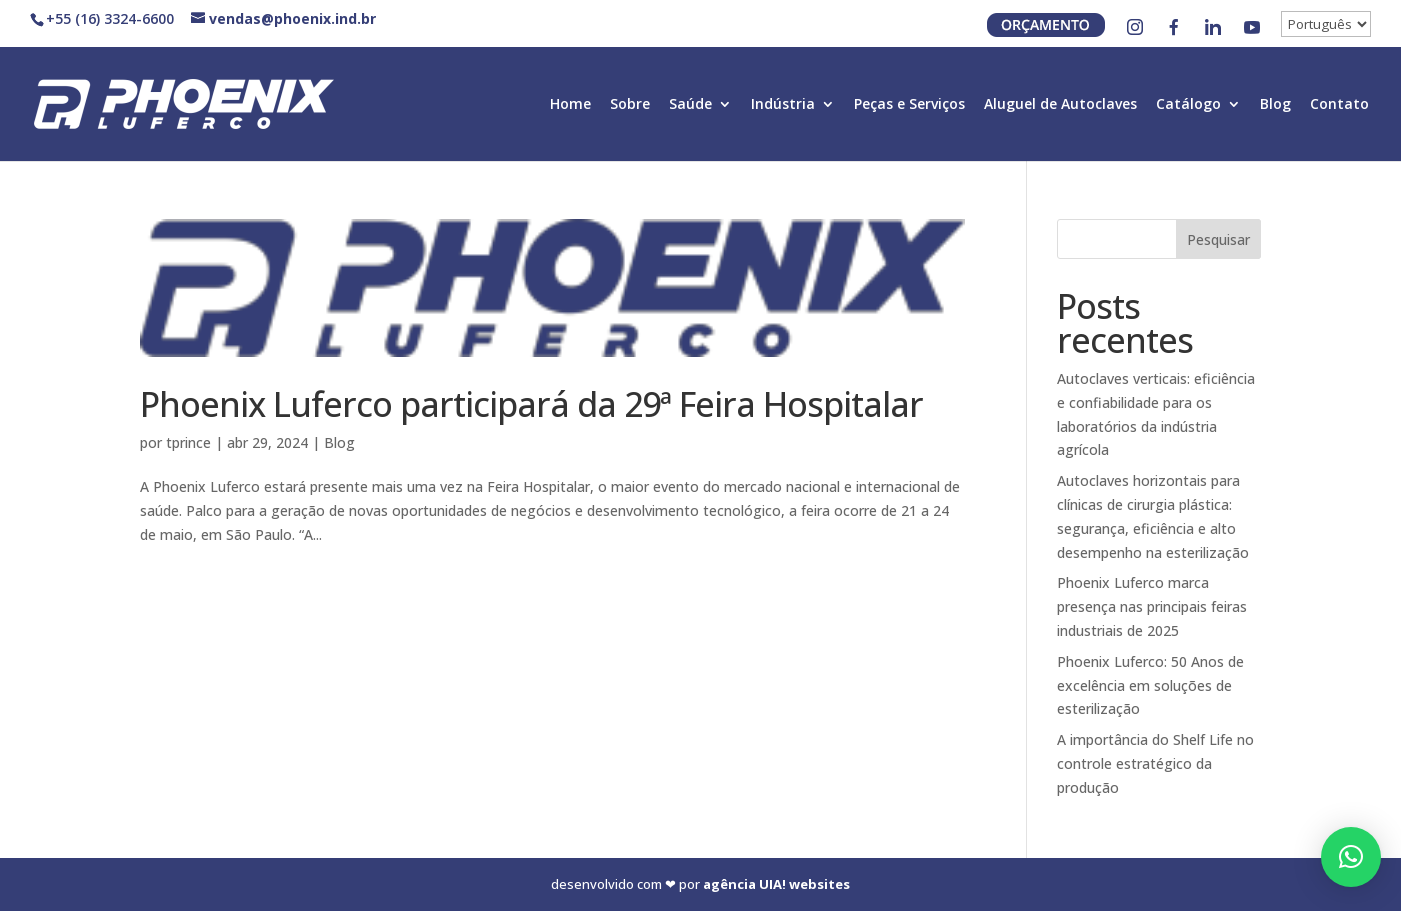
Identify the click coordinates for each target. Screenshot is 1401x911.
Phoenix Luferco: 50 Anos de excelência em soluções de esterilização (1150, 685)
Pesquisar (1218, 239)
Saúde (690, 105)
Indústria (783, 105)
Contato (1339, 105)
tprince (188, 442)
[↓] (1326, 24)
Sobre (630, 105)
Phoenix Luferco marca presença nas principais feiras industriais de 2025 (1152, 606)
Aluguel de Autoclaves (1060, 105)
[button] (1351, 857)
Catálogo (1188, 105)
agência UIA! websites (776, 884)
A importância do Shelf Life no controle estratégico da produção (1155, 763)
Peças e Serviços (909, 105)
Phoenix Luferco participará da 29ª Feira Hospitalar (531, 404)
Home (570, 105)
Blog (1275, 105)
